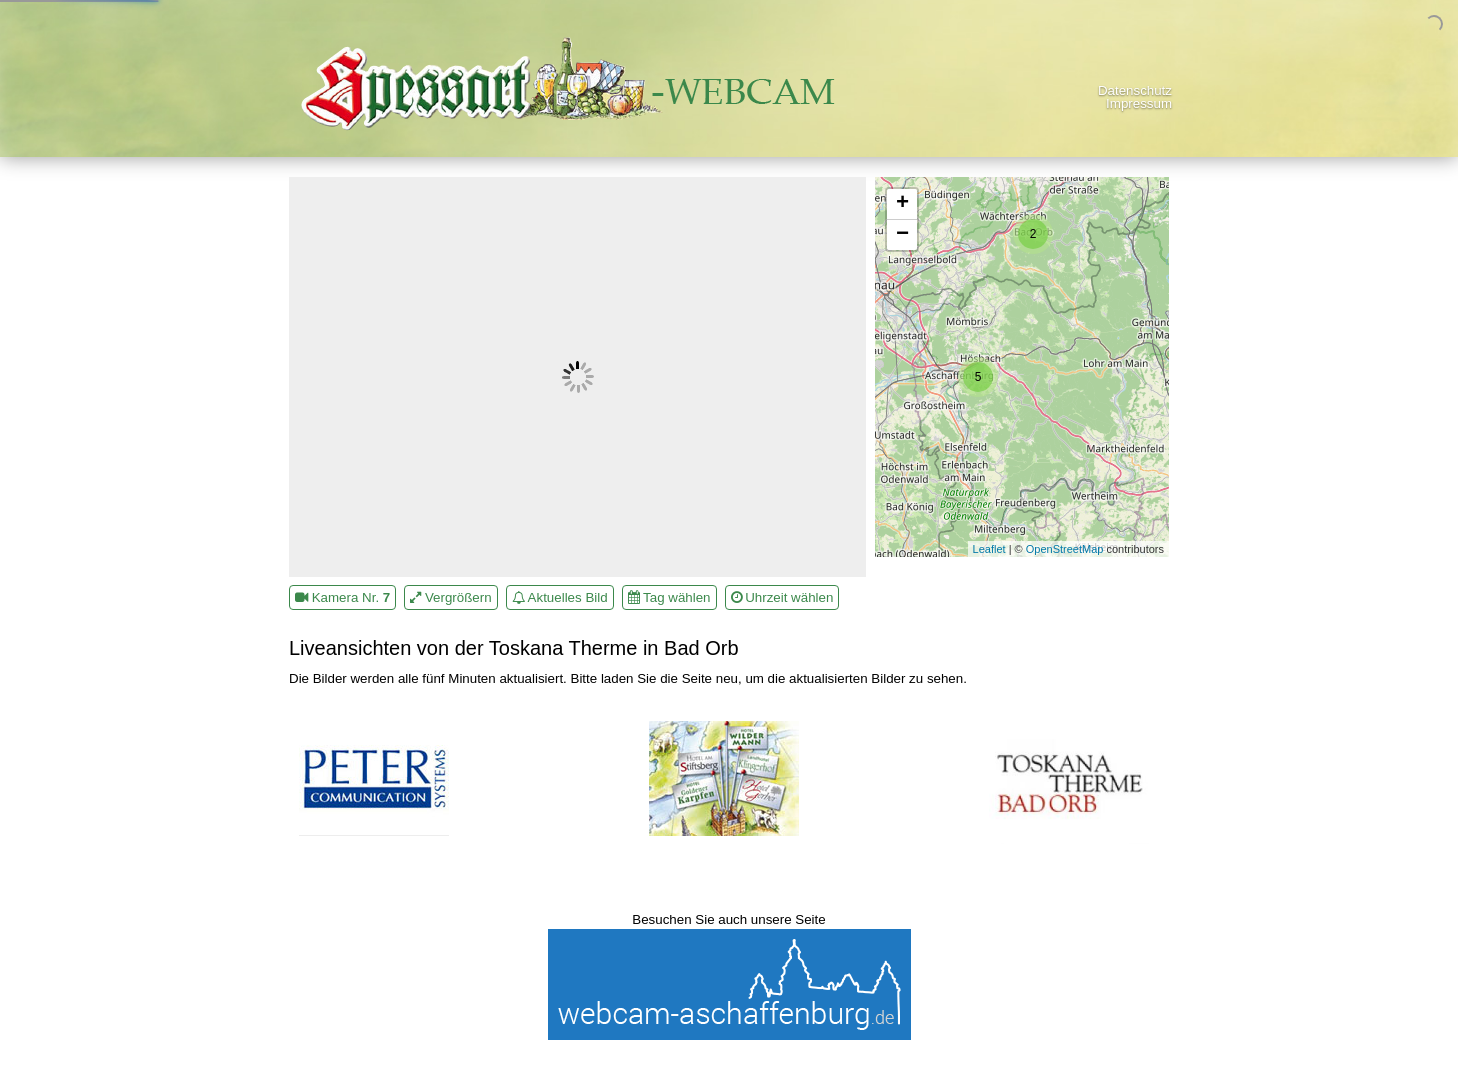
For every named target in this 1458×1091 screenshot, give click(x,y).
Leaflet (989, 549)
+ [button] (902, 204)
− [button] (902, 235)
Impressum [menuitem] (1139, 103)
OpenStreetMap (1065, 549)
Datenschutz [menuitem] (1135, 90)
